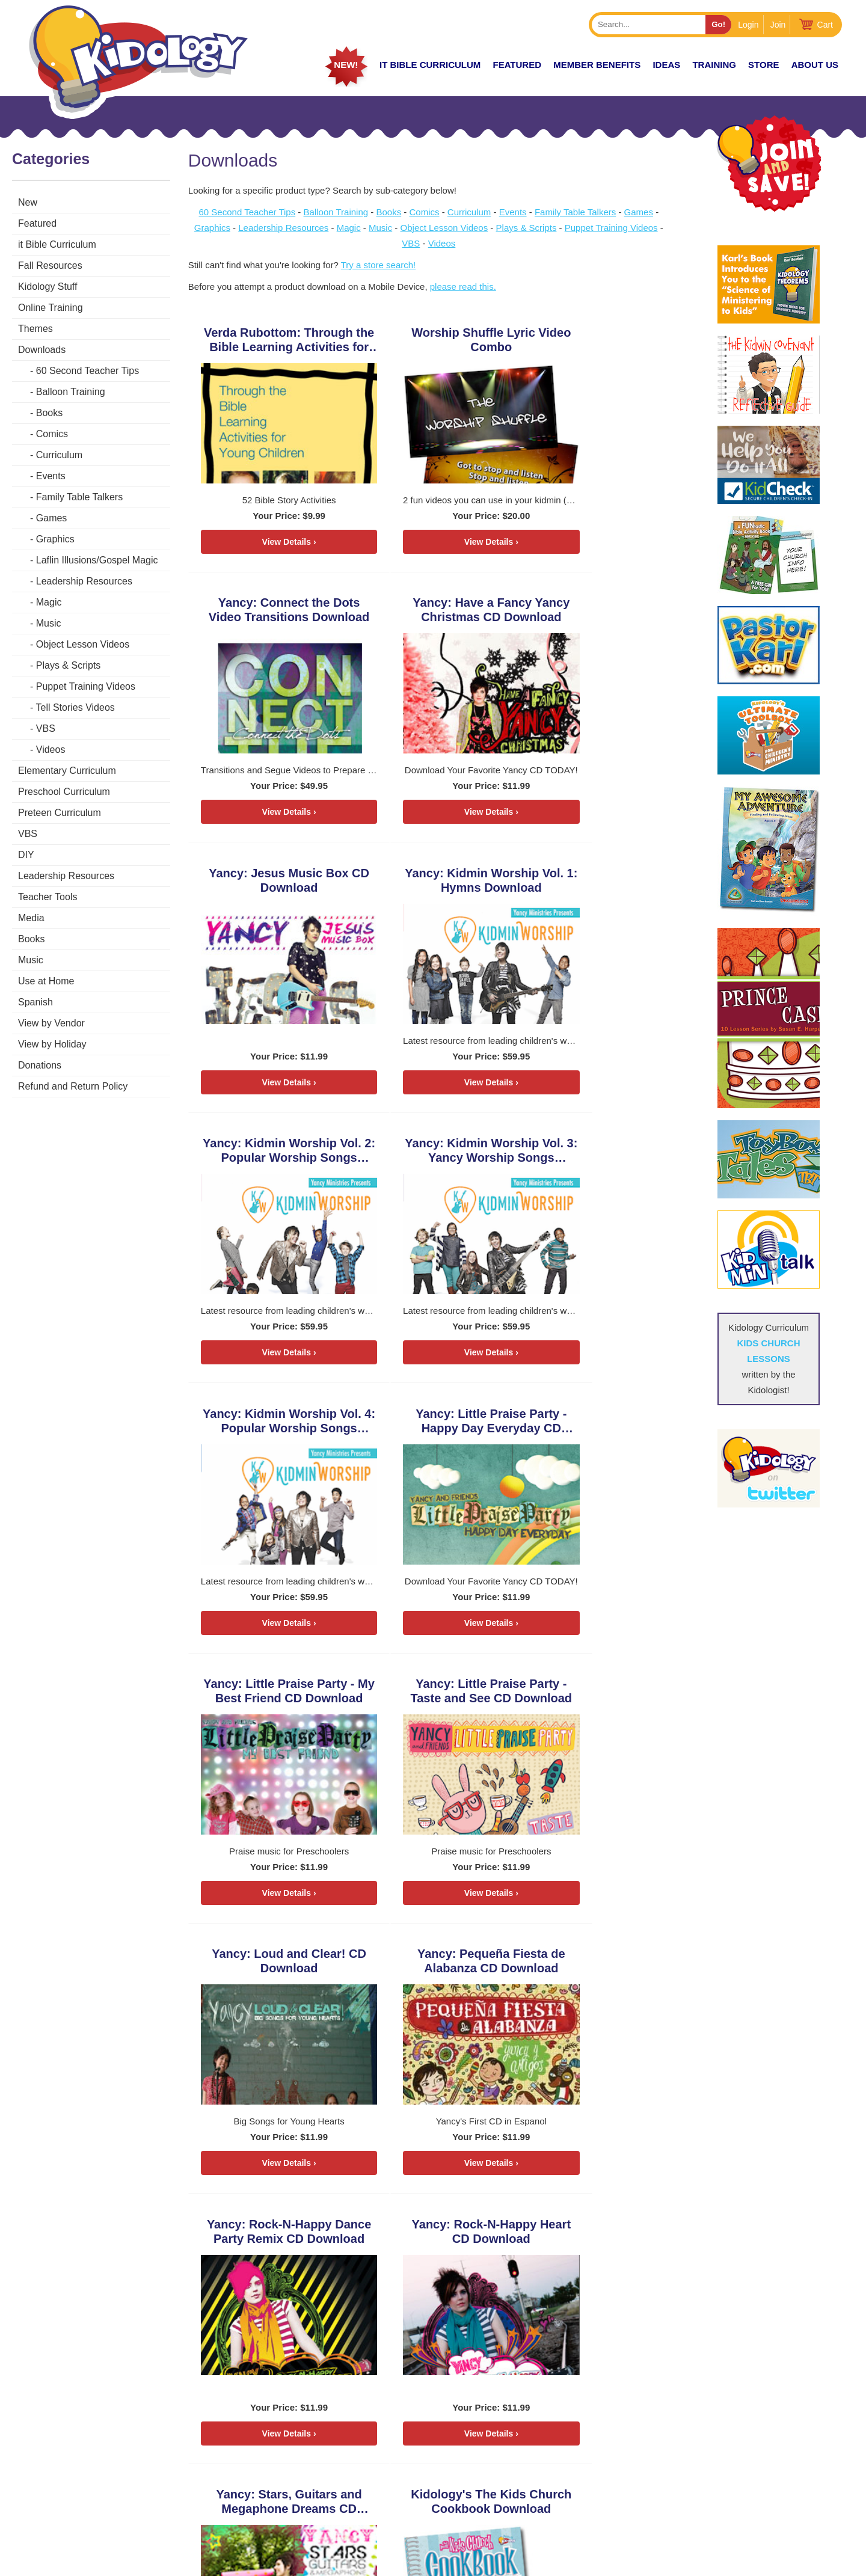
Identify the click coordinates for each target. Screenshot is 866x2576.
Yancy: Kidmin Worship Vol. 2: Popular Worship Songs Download (273, 883)
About (601, 2496)
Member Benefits (596, 65)
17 (358, 2266)
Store (763, 65)
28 (285, 2297)
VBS (45, 728)
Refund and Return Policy (72, 1086)
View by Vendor (51, 1023)
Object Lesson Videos (82, 644)
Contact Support (410, 2561)
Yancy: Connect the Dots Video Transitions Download (594, 340)
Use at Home (46, 981)
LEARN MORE (59, 2515)
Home (599, 2431)
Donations (39, 1065)
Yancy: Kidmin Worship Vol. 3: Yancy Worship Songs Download (433, 883)
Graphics (55, 539)
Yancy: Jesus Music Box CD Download (433, 611)
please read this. (467, 286)
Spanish (35, 1002)
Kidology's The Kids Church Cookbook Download (593, 1699)
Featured (37, 223)
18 (371, 2266)
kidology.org (467, 2561)
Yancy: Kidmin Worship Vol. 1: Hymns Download (594, 612)
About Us (814, 65)
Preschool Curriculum (64, 792)
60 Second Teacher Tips (87, 371)
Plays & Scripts (68, 665)
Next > (205, 2328)
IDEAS (666, 65)
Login (748, 24)
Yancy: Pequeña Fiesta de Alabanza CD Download (433, 1427)
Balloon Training (70, 392)
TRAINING (714, 65)
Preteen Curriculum (59, 813)
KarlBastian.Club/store (81, 2478)
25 (248, 2297)
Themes (35, 329)
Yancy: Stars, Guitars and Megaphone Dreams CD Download (433, 1699)
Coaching (738, 2452)
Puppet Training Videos (85, 686)
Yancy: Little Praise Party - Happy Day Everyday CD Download (272, 1155)
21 (197, 2297)
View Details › (272, 542)
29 (298, 2297)
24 (235, 2297)
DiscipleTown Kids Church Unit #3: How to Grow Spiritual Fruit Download (593, 1971)
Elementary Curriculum (67, 770)
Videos (51, 749)
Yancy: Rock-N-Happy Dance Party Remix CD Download (594, 1427)
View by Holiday (52, 1044)
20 (396, 2266)
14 (321, 2266)
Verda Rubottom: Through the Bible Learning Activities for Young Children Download (272, 340)
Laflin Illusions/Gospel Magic (97, 560)
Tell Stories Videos (74, 707)
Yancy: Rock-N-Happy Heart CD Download (273, 1699)
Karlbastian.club (141, 2447)
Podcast (736, 2431)
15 (333, 2266)
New (27, 202)
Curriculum (59, 455)
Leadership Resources (84, 581)
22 (210, 2297)
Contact (735, 2496)
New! (346, 65)
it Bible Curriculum (430, 65)
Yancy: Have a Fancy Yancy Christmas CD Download (273, 612)
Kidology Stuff (47, 286)
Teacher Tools (47, 897)
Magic (49, 602)
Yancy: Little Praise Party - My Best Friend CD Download (433, 1155)
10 (270, 2266)
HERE (200, 2478)
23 (223, 2297)
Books (49, 413)
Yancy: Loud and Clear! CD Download (272, 1427)
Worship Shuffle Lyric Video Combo (433, 340)
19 (383, 2266)
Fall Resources (50, 265)
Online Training (50, 307)
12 (295, 2266)
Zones (601, 2452)
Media (31, 918)
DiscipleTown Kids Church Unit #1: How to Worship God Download (272, 1971)
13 (308, 2266)
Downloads (42, 350)
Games (51, 518)
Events (51, 476)
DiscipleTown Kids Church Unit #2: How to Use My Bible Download (433, 1971)
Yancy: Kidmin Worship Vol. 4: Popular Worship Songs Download (593, 883)
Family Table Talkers (79, 497)
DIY (26, 855)
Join (778, 24)
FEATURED (517, 65)
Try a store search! (382, 265)
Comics (52, 434)
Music (48, 623)
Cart (825, 24)
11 (283, 2266)
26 (260, 2297)
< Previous (216, 2235)
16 (345, 2266)
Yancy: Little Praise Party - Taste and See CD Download (593, 1155)
